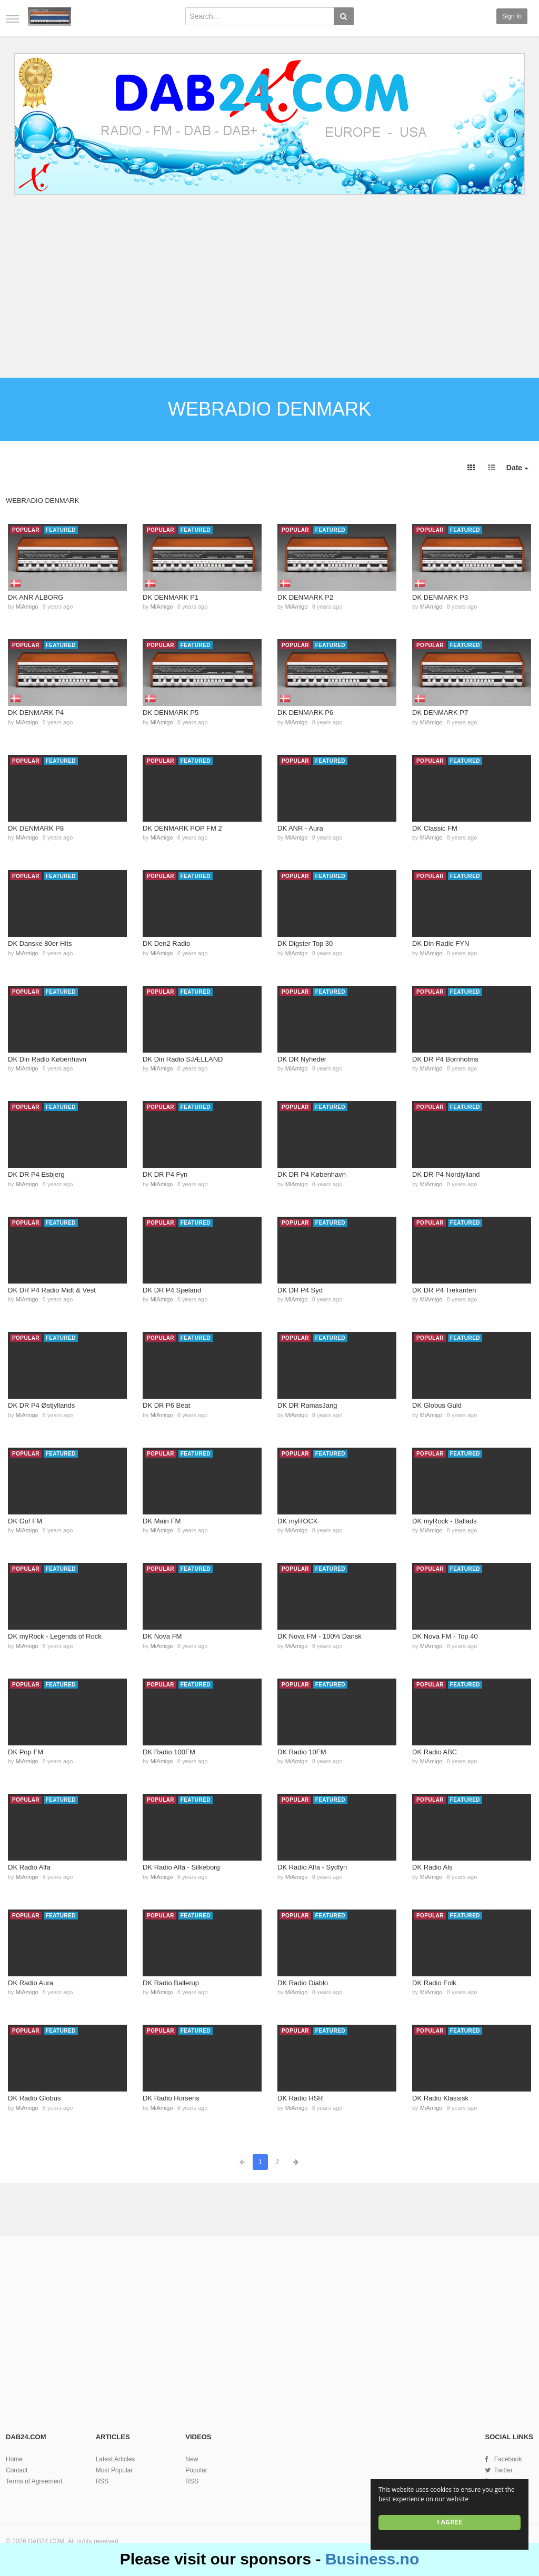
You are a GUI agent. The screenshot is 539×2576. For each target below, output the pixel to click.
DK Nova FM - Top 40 (445, 1636)
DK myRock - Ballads (444, 1521)
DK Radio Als (432, 1867)
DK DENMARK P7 (440, 712)
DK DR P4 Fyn (165, 1174)
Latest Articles (115, 2459)
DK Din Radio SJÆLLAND (183, 1059)
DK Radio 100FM (169, 1752)
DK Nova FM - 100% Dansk (319, 1636)
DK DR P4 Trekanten (444, 1290)
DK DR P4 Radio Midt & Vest (52, 1290)
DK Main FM (162, 1521)
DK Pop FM (25, 1752)
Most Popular (114, 2470)
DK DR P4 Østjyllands (41, 1405)
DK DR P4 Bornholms (445, 1059)
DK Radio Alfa (29, 1867)
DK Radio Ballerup (171, 1983)
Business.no (372, 2559)
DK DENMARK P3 (440, 597)
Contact (16, 2470)
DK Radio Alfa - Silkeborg (181, 1867)
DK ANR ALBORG (35, 597)
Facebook (508, 2459)
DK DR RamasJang (307, 1405)
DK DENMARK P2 (305, 597)
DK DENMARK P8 (36, 828)
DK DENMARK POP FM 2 (182, 828)
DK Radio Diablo (302, 1983)
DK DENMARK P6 (305, 712)
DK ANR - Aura (300, 828)
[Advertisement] (269, 288)
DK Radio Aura (30, 1983)
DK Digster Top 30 (305, 943)
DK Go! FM (25, 1521)
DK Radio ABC (434, 1752)
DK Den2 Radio (166, 943)
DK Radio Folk (434, 1983)
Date (517, 467)
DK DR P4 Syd (300, 1290)
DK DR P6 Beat (166, 1405)
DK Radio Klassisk (440, 2098)
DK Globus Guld (437, 1405)
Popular (196, 2470)
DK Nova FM (162, 1636)
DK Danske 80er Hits (40, 943)
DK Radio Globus (34, 2098)
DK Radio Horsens (171, 2098)
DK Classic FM (434, 828)
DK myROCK (297, 1521)
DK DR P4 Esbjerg (36, 1174)
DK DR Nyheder (301, 1059)
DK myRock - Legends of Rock (55, 1636)
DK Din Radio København (47, 1059)
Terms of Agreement (34, 2481)
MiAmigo (27, 606)
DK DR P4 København (311, 1174)
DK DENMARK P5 (170, 712)
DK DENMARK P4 (36, 712)
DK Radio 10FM (301, 1752)
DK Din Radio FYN (440, 943)
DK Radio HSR (300, 2098)
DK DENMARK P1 (170, 597)
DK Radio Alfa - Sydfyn (312, 1867)
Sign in (512, 16)
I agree (449, 2522)
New (191, 2459)
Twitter (503, 2470)
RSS (102, 2481)
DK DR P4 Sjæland (172, 1290)
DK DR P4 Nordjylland (446, 1174)
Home (14, 2459)
